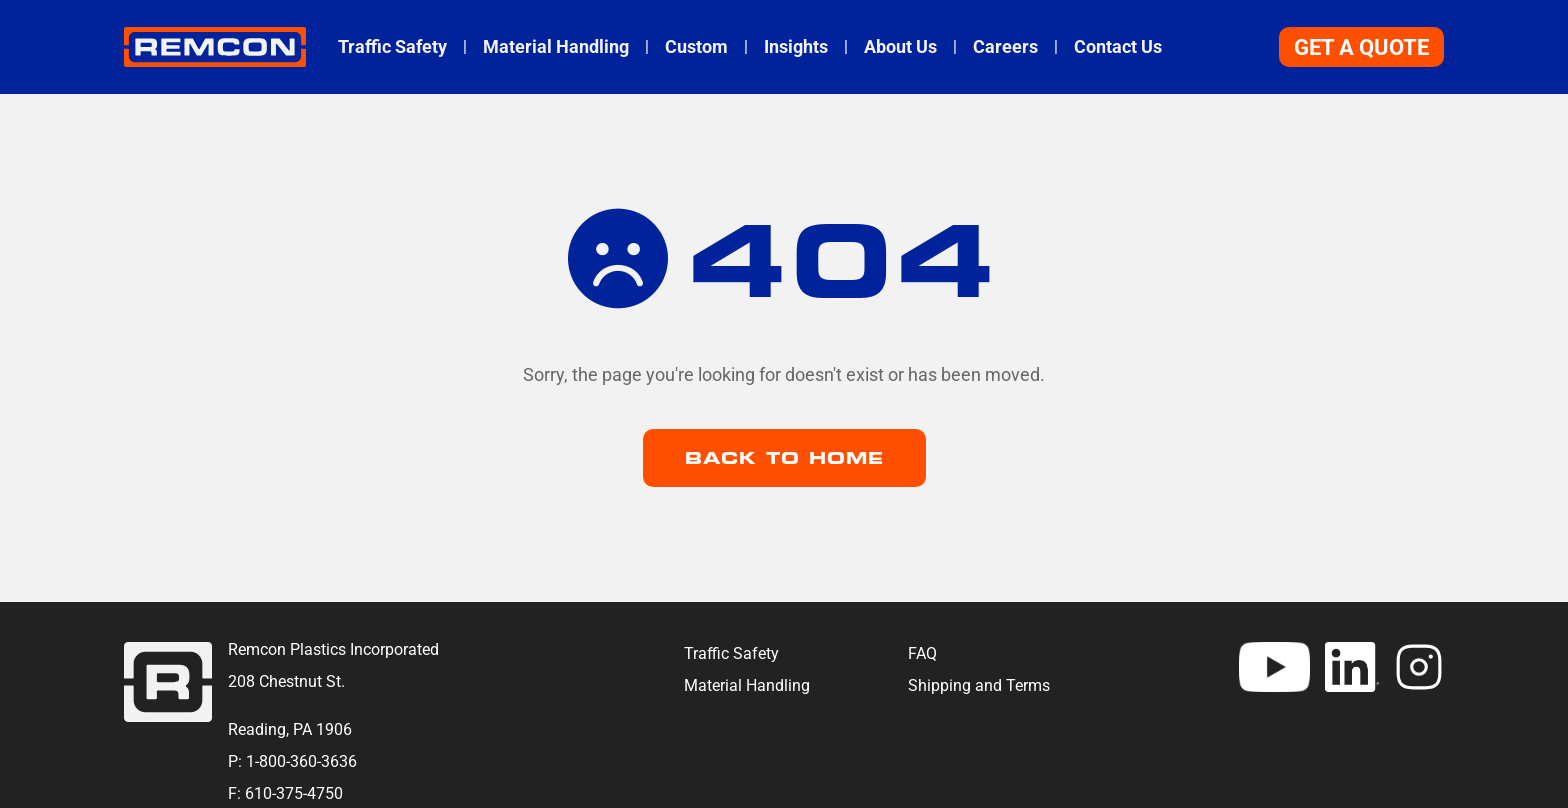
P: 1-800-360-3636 (292, 761)
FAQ (922, 653)
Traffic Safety (392, 47)
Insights (796, 47)
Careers (1005, 47)
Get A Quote (1361, 47)
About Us (900, 47)
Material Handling (556, 47)
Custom (696, 47)
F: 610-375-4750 (285, 793)
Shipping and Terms (979, 685)
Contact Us (1118, 47)
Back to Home (784, 458)
